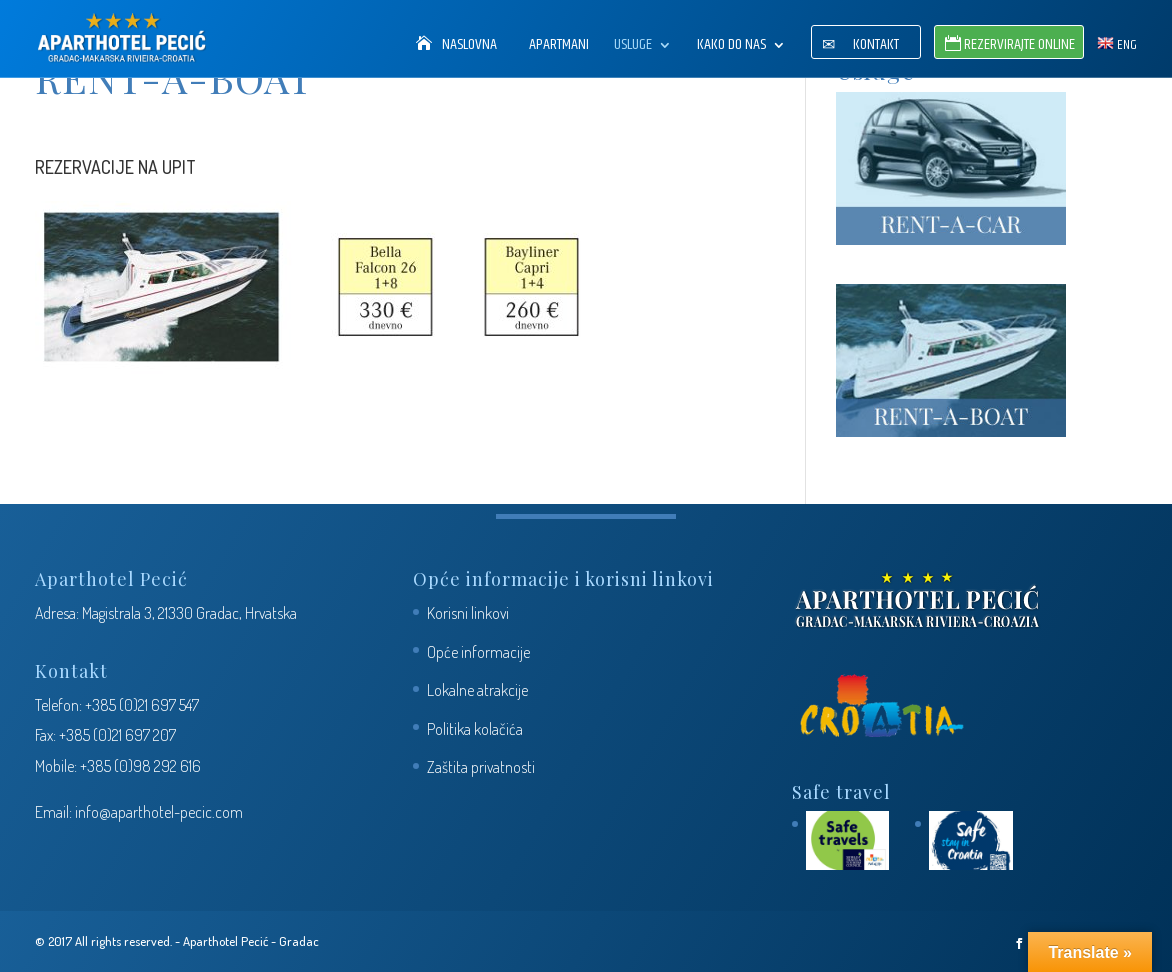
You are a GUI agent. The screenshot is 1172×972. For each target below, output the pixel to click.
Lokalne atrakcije (477, 690)
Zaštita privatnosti (481, 767)
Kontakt (876, 47)
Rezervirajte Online (1019, 47)
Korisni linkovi (468, 613)
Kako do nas (731, 47)
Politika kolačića (475, 729)
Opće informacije (478, 652)
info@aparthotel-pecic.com (159, 812)
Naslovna (469, 47)
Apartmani (559, 47)
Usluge (633, 47)
